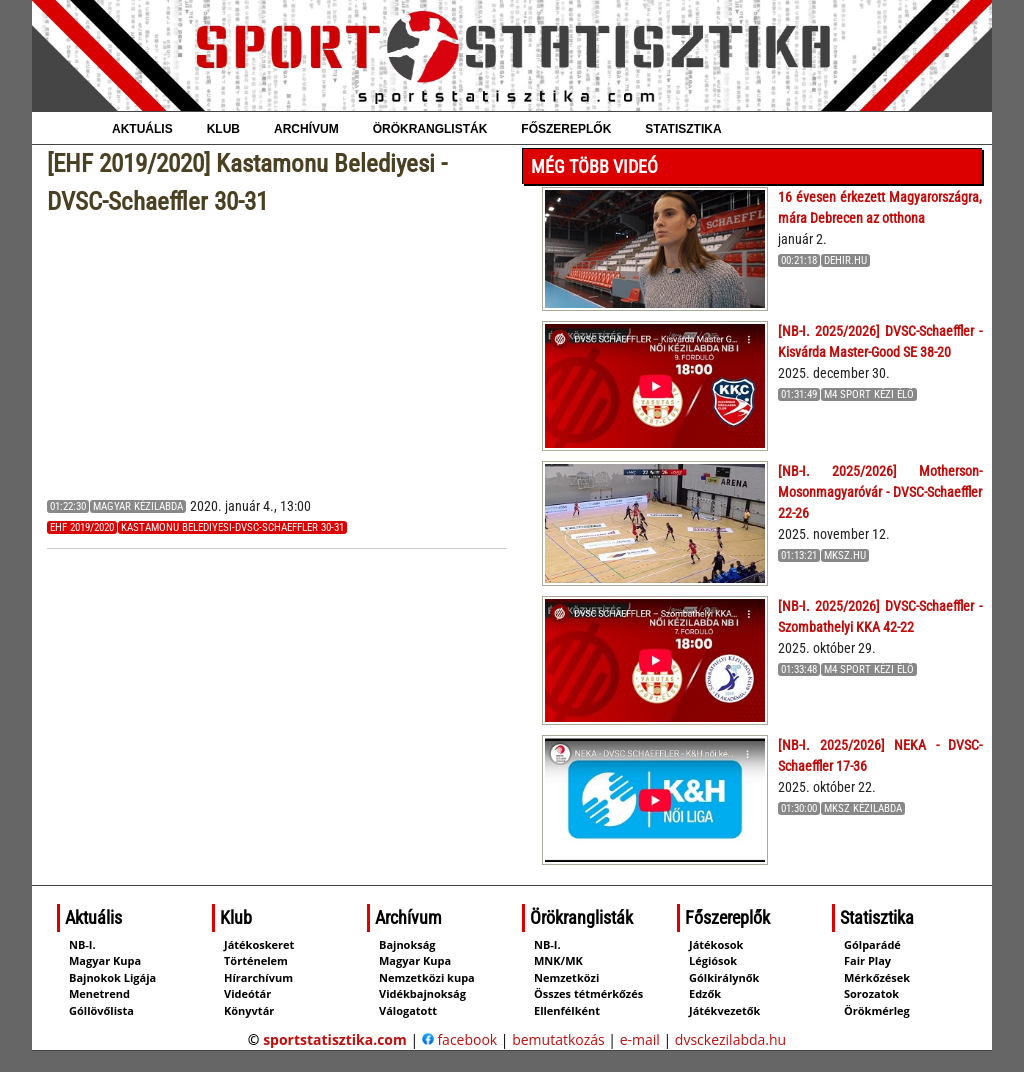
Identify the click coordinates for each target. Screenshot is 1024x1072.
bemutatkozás (558, 1039)
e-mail (640, 1039)
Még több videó (594, 166)
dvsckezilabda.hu (730, 1039)
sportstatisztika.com (335, 1039)
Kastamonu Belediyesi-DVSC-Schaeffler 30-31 (232, 527)
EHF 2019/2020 (82, 527)
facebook (459, 1039)
